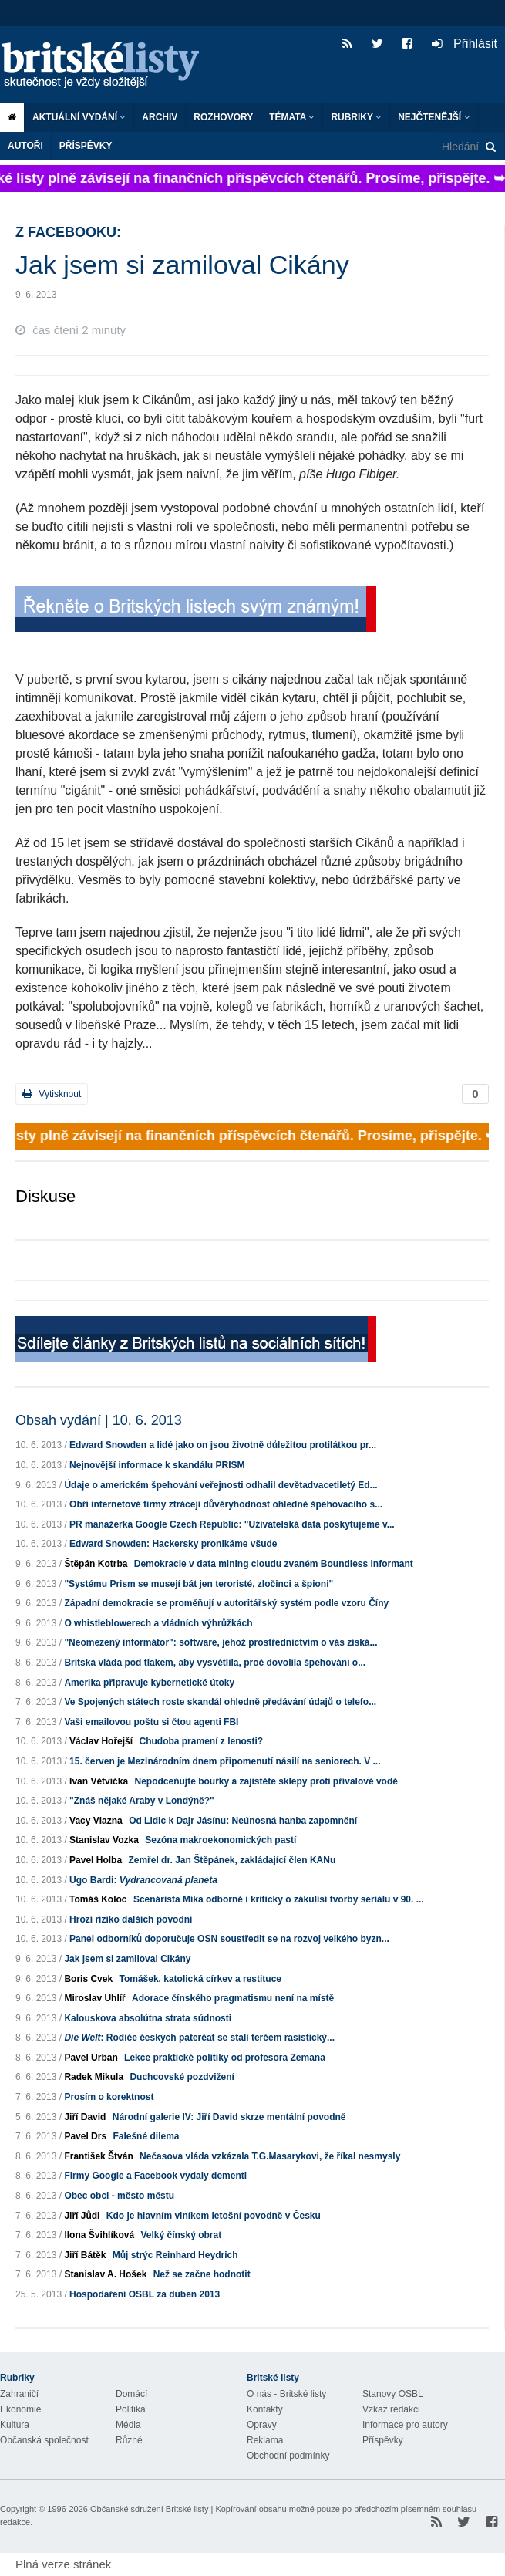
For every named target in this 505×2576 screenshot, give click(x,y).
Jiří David (85, 2117)
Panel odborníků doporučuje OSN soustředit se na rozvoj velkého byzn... (229, 1938)
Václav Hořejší (101, 1741)
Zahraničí (19, 2394)
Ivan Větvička (98, 1781)
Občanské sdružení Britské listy (149, 2509)
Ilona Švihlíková (99, 2235)
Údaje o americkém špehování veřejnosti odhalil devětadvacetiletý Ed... (220, 1485)
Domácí (131, 2394)
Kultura (14, 2424)
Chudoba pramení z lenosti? (201, 1741)
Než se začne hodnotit (202, 2274)
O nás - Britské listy (286, 2394)
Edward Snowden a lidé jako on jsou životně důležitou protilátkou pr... (222, 1445)
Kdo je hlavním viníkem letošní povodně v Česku (213, 2215)
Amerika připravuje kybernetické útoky (149, 1682)
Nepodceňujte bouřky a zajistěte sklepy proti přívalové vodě (265, 1781)
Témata (292, 117)
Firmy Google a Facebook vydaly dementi (155, 2175)
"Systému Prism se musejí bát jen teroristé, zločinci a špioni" (198, 1583)
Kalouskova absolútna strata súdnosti (147, 2018)
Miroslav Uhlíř (94, 1998)
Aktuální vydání (79, 117)
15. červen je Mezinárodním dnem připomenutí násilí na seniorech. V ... (224, 1761)
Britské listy (108, 66)
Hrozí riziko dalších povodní (130, 1919)
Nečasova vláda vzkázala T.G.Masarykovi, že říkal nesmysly (270, 2156)
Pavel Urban (90, 2057)
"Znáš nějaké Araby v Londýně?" (141, 1800)
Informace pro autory (405, 2424)
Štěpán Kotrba (95, 1563)
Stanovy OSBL (392, 2394)
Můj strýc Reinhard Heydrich (175, 2255)
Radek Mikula (93, 2076)
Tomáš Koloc (97, 1899)
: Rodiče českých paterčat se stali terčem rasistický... (199, 2037)
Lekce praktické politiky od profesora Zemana (224, 2057)
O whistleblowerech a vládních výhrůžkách (158, 1623)
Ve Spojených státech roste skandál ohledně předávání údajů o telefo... (220, 1702)
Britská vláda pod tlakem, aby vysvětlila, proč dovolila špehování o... (214, 1662)
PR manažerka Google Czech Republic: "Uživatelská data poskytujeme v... (232, 1524)
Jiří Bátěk (85, 2255)
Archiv (159, 117)
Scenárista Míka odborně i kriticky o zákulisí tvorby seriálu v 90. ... (278, 1899)
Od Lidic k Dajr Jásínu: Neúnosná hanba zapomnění (243, 1820)
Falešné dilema (146, 2136)
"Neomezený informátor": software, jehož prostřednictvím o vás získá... (220, 1642)
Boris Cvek (88, 1978)
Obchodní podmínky (288, 2455)
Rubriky (356, 117)
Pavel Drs (85, 2136)
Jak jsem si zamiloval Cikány (127, 1958)
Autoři (25, 145)
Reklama (265, 2440)
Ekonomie (20, 2409)
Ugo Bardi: (143, 1880)
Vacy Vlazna (96, 1820)
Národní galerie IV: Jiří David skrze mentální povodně (229, 2117)
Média (128, 2424)
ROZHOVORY (223, 117)
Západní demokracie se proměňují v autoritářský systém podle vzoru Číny (226, 1603)
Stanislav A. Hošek (105, 2274)
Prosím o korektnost (108, 2097)
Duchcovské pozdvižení (182, 2076)
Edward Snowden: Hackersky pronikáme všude (173, 1543)
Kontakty (265, 2409)
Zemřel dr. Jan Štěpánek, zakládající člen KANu (231, 1860)
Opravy (262, 2424)
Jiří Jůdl (81, 2215)
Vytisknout (51, 1093)
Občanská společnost (44, 2440)
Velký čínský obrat (180, 2235)
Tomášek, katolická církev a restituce (200, 1978)
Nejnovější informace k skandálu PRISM (156, 1465)
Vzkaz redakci (391, 2409)
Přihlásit (464, 43)
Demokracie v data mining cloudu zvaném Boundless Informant (273, 1563)
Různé (129, 2440)
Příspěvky (86, 145)
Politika (131, 2409)
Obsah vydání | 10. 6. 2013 (98, 1420)
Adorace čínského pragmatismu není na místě (233, 1998)
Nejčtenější (434, 117)
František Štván (98, 2156)
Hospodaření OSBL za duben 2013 (144, 2294)
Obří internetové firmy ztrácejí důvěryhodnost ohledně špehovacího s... (225, 1504)
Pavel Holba (95, 1860)
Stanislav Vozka (104, 1840)
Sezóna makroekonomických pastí (220, 1840)
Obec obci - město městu (119, 2195)
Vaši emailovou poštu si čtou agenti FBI (151, 1722)
